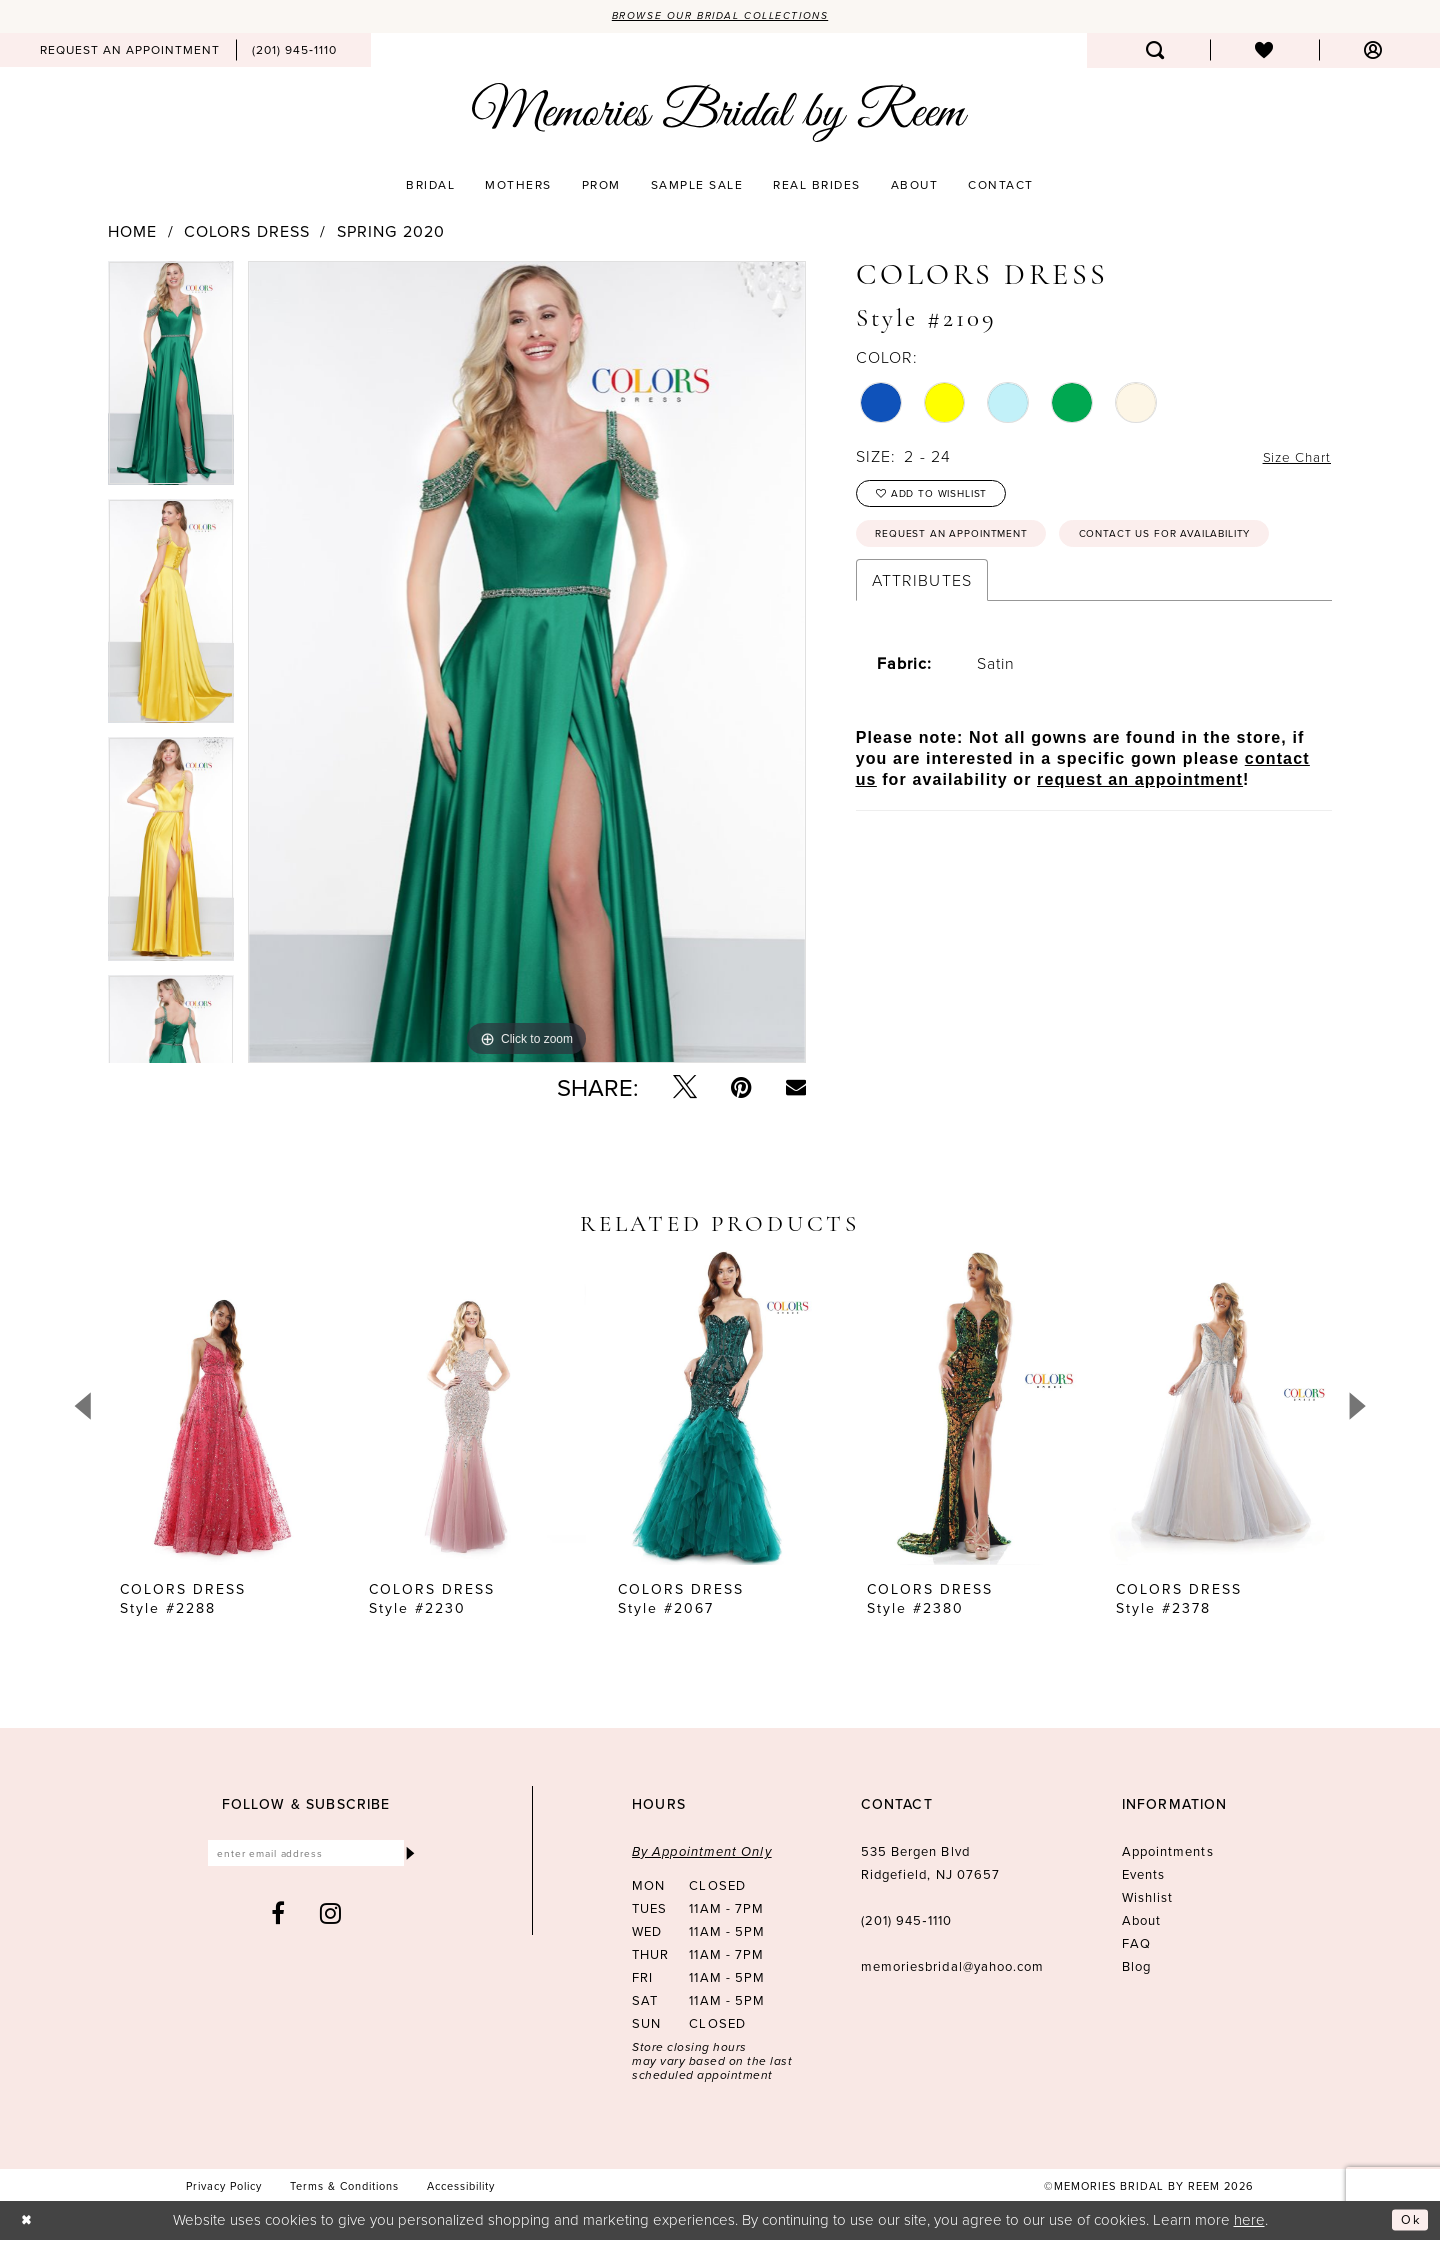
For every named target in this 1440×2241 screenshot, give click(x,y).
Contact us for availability (980, 594)
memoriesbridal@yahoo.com (953, 1968)
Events (1143, 1876)
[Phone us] (294, 52)
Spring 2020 (391, 233)
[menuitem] (130, 52)
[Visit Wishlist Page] (1264, 52)
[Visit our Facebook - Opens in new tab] (278, 1920)
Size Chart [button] (1290, 460)
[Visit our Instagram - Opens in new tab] (331, 1920)
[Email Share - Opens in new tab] (796, 1089)
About (1141, 1922)
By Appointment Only (702, 1853)
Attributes (922, 644)
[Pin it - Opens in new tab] (741, 1089)
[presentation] (222, 1409)
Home (132, 233)
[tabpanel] (171, 382)
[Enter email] (306, 1857)
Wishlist (1148, 1899)
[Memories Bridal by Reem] (720, 115)
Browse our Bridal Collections (720, 17)
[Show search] (1155, 52)
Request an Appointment (969, 547)
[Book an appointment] (130, 52)
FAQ (1136, 1945)
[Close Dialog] (29, 2221)
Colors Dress (247, 233)
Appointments (1168, 1853)
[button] (1373, 52)
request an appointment (1140, 843)
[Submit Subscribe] (408, 1857)
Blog (1136, 1968)
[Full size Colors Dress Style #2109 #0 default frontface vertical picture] (527, 664)
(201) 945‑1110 (906, 1922)
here (1249, 2220)
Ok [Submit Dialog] (1408, 2221)
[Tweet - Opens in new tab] (685, 1089)
